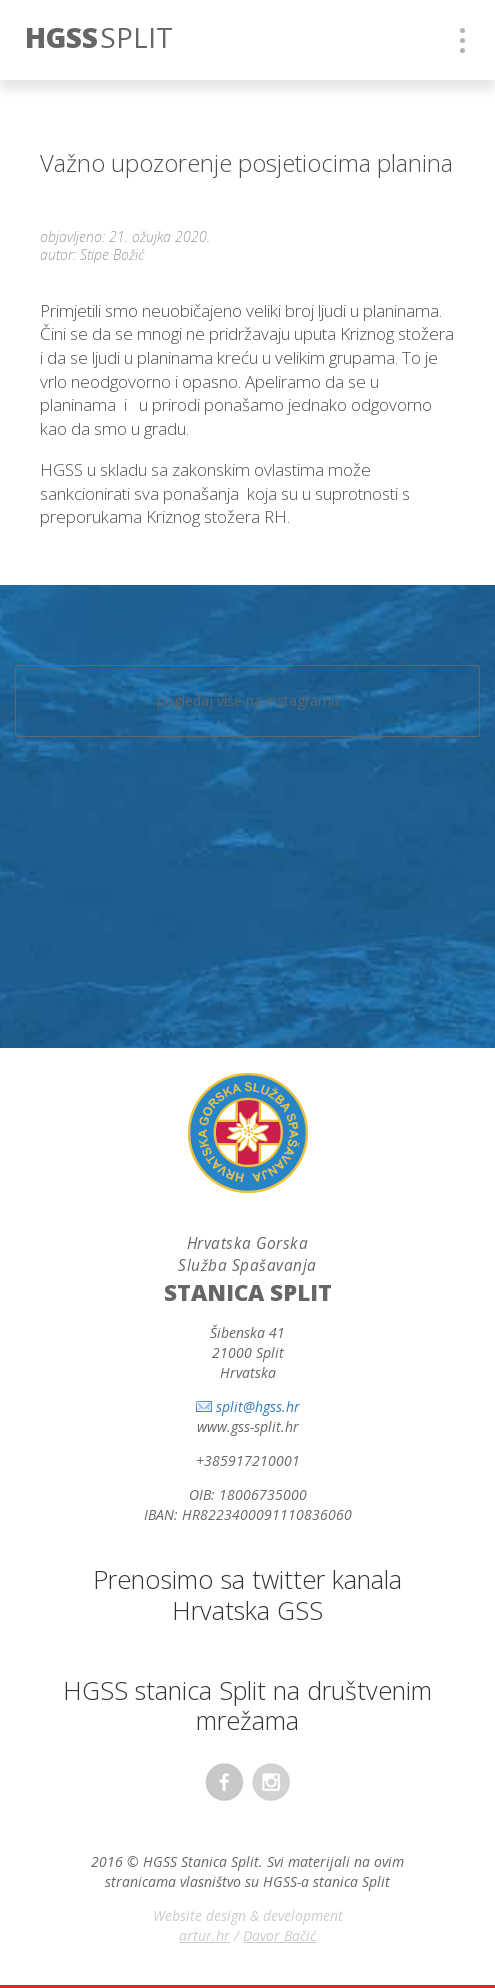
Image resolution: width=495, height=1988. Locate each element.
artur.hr (204, 1935)
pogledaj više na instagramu (248, 700)
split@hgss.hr (258, 1406)
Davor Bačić (279, 1935)
